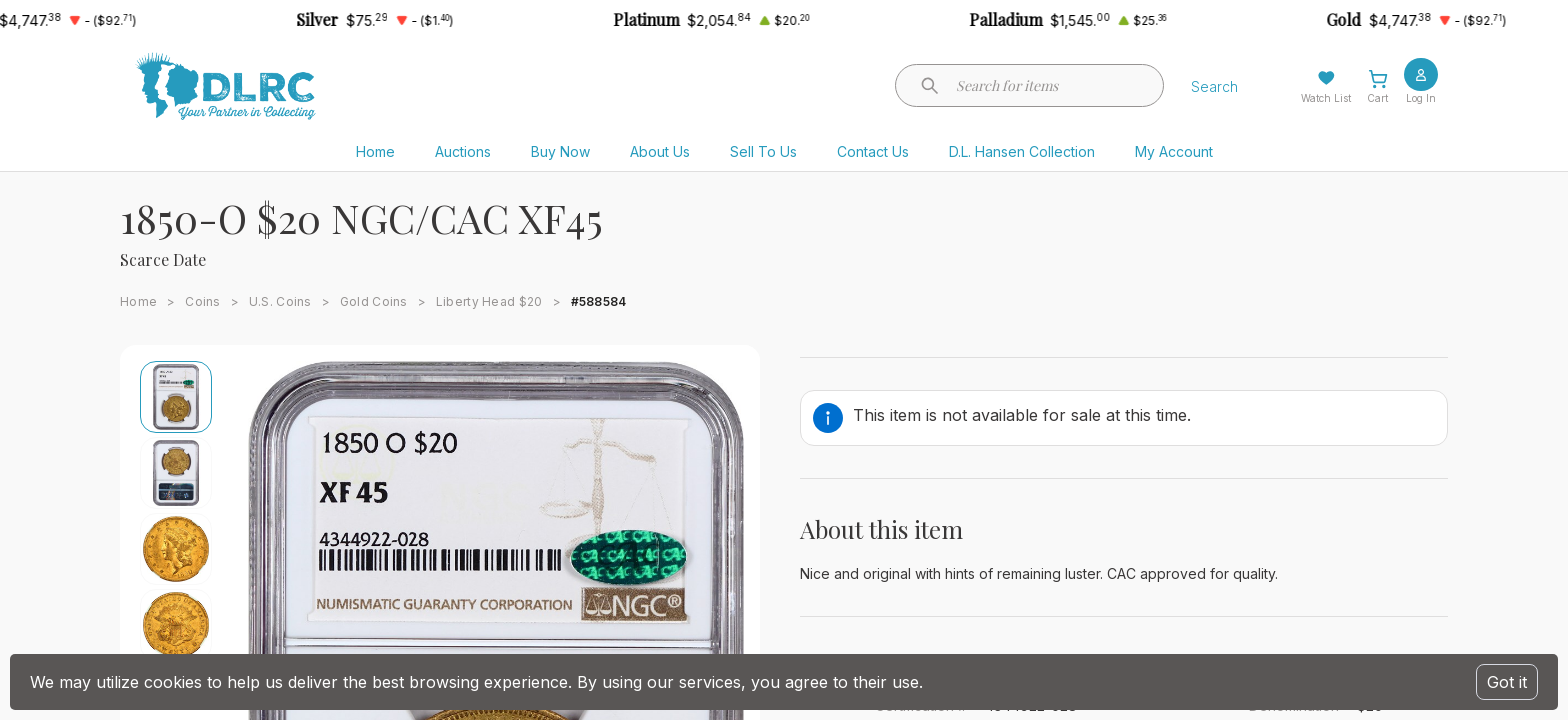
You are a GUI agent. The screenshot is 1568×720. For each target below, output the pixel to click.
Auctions (463, 151)
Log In (1421, 98)
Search (1214, 86)
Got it (1507, 682)
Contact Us (873, 151)
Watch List (1326, 98)
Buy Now (560, 151)
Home (375, 151)
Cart (1377, 98)
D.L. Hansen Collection (1022, 151)
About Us (660, 151)
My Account (1174, 151)
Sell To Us (763, 151)
